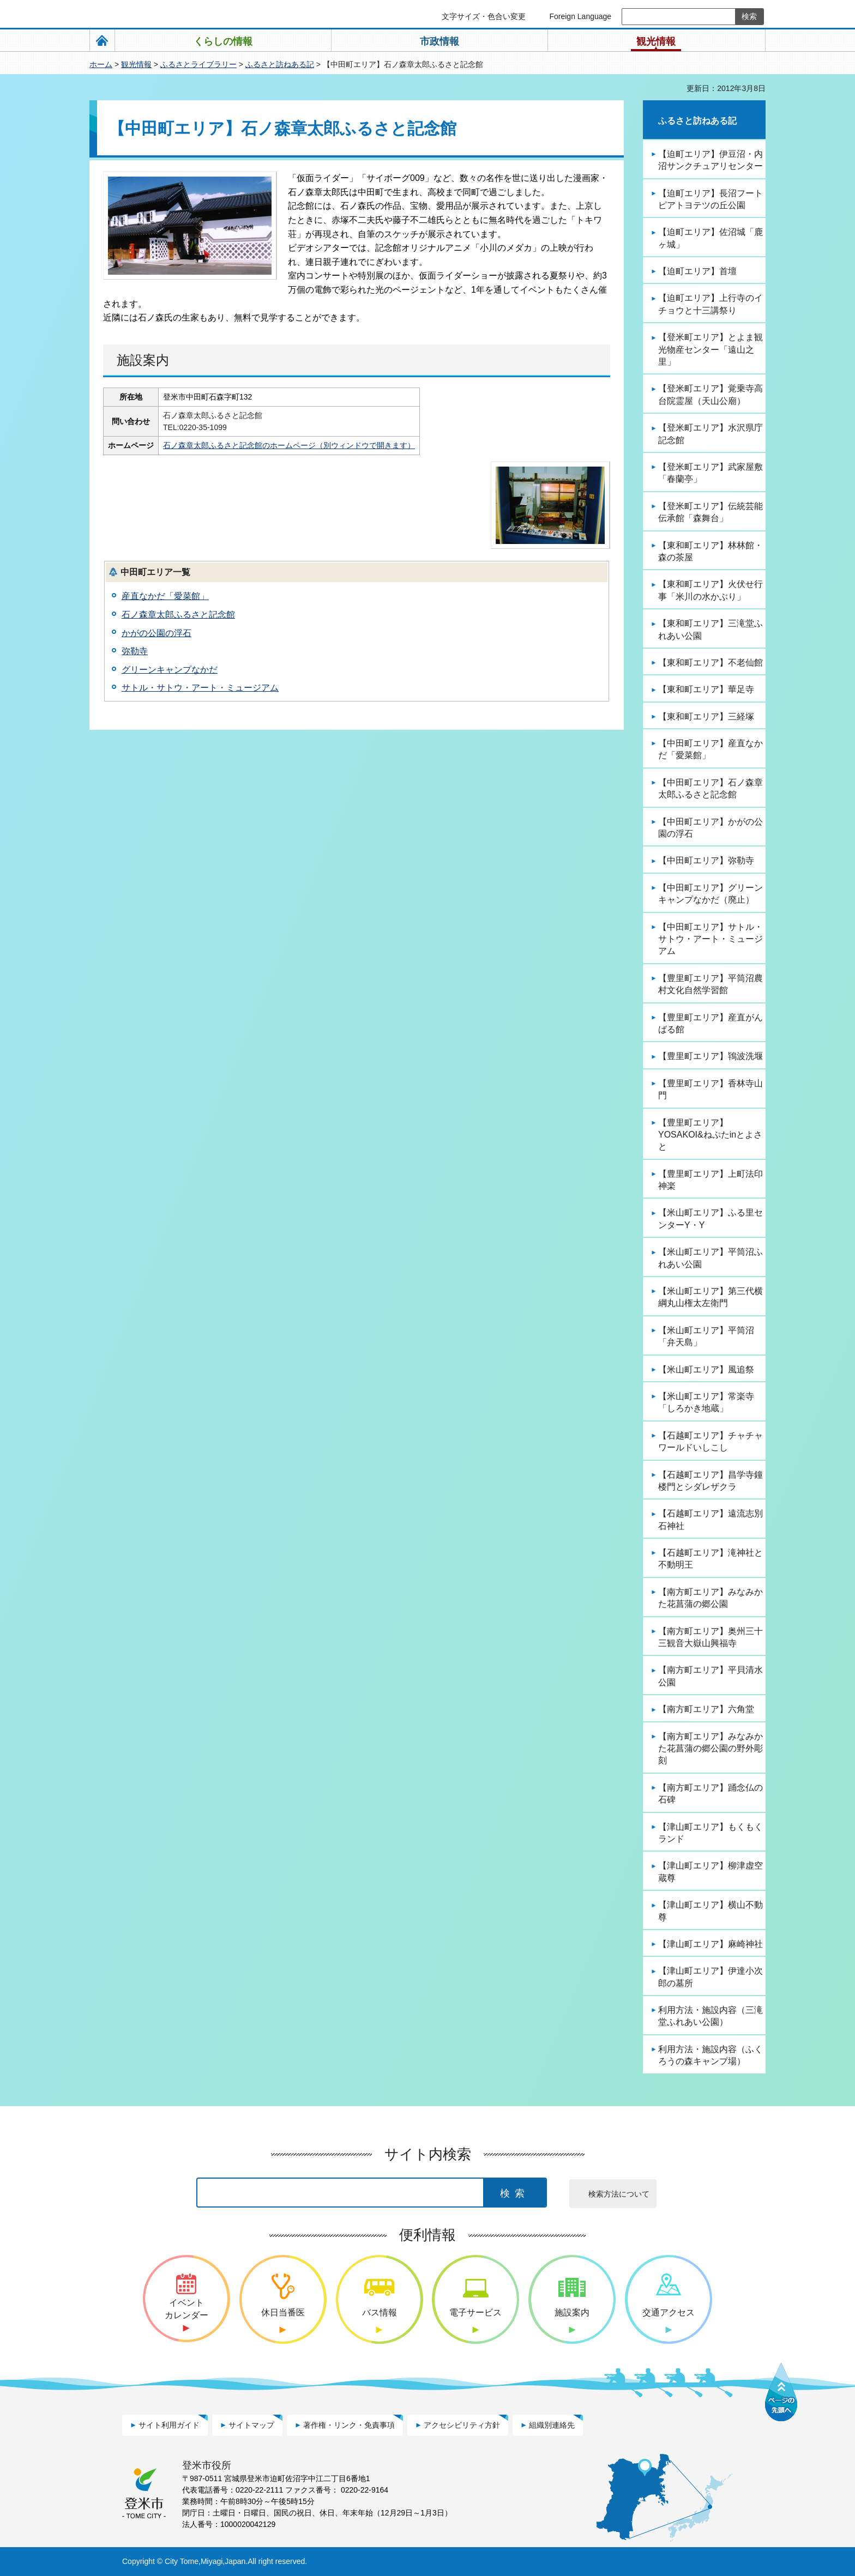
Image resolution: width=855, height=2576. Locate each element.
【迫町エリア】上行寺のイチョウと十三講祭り (710, 304)
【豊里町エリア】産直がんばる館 (710, 1023)
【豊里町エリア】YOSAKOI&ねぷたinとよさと (710, 1135)
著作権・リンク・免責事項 (349, 2425)
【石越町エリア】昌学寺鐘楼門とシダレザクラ (710, 1480)
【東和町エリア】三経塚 (706, 716)
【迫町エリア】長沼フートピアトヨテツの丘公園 (710, 199)
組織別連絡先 (552, 2425)
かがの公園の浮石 (156, 633)
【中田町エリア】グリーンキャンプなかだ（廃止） (710, 893)
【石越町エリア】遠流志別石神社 (710, 1519)
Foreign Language (580, 16)
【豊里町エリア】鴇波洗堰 (710, 1056)
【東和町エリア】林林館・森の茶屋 (710, 551)
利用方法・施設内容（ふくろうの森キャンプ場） (710, 2055)
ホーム (100, 64)
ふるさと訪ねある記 (279, 64)
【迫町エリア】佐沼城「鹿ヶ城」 (710, 238)
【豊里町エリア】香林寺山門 (710, 1089)
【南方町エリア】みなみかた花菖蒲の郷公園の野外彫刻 (710, 1748)
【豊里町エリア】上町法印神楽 (710, 1179)
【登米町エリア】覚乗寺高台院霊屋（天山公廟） (710, 394)
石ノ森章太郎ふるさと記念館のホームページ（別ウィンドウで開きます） (296, 445)
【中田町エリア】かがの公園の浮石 (710, 827)
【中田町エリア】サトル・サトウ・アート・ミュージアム (710, 939)
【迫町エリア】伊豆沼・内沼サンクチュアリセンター (710, 160)
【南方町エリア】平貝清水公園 (710, 1675)
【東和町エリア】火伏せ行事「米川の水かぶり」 (710, 590)
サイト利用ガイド (169, 2425)
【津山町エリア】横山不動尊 (710, 1910)
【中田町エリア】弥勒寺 (706, 860)
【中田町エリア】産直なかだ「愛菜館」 (710, 749)
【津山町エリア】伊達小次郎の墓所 (710, 1976)
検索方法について (618, 2194)
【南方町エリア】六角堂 (706, 1709)
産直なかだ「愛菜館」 (165, 596)
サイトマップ (251, 2425)
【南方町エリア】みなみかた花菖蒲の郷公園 (710, 1598)
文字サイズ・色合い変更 (484, 16)
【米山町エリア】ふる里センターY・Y (710, 1218)
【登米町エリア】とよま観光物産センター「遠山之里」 (710, 349)
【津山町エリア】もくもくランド (710, 1832)
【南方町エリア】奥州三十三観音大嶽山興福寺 (710, 1637)
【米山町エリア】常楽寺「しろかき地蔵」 (706, 1402)
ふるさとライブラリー (198, 64)
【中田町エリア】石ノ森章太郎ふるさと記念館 (710, 788)
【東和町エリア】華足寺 (706, 689)
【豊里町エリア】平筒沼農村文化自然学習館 (710, 984)
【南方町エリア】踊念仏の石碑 (710, 1793)
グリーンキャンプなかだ (170, 669)
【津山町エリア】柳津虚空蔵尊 (710, 1871)
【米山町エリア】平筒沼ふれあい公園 (710, 1257)
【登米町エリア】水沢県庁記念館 (710, 433)
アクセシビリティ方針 (462, 2425)
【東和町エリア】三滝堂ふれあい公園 (710, 629)
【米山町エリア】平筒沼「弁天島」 (706, 1336)
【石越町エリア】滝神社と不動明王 (710, 1558)
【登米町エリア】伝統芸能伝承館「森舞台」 (710, 512)
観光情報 (136, 64)
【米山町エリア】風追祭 (706, 1369)
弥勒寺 (135, 651)
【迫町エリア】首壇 (697, 271)
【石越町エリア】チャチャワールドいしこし (710, 1441)
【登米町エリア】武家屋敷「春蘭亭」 (710, 472)
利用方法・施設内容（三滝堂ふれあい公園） (710, 2016)
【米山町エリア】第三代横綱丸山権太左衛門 (710, 1297)
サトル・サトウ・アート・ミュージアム (200, 687)
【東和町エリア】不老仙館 (710, 662)
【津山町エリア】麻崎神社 (710, 1944)
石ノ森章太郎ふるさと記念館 (178, 614)
